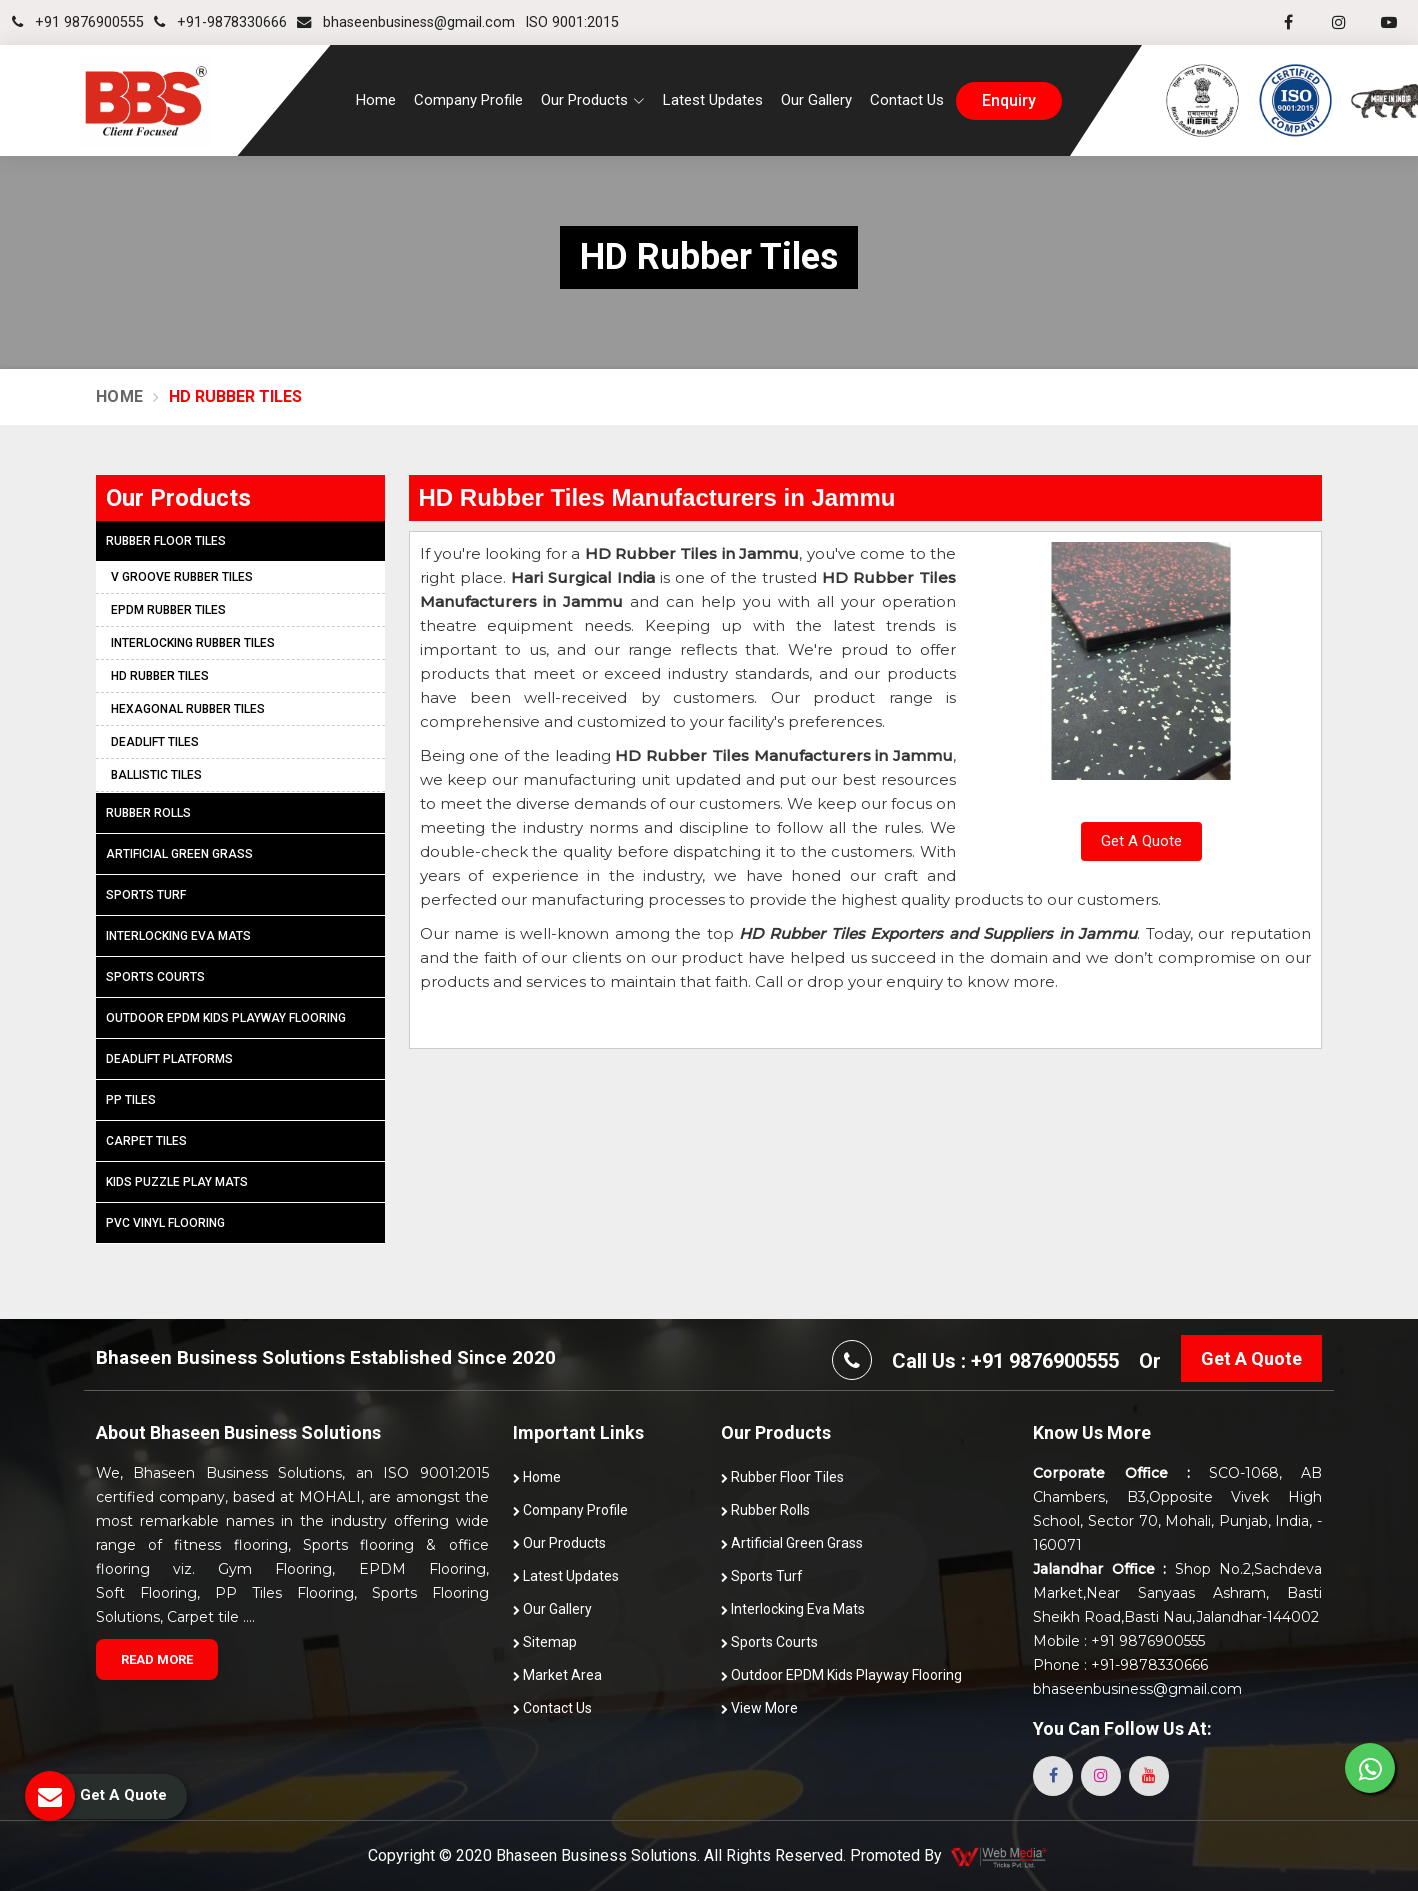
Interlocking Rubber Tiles (193, 643)
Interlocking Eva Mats (178, 936)
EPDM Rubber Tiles (168, 610)
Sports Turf (146, 895)
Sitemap (545, 1642)
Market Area (557, 1675)
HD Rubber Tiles (160, 676)
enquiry (1009, 101)
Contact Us (907, 100)
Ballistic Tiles (156, 775)
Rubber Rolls (148, 813)
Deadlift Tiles (155, 742)
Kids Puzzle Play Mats (177, 1182)
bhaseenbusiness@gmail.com (406, 22)
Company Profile (468, 100)
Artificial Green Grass (179, 854)
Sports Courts (155, 977)
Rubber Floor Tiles (166, 541)
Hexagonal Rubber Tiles (188, 709)
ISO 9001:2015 (572, 22)
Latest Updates (713, 100)
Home (376, 100)
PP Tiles (131, 1100)
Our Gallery (816, 100)
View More (759, 1708)
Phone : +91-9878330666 (1120, 1665)
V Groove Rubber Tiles (182, 577)
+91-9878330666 (220, 22)
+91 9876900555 (78, 22)
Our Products (559, 1543)
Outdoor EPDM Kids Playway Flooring (226, 1018)
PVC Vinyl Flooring (165, 1223)
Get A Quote (1141, 841)
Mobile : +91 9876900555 (1119, 1641)
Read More (157, 1659)
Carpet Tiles (146, 1141)
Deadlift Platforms (169, 1059)
